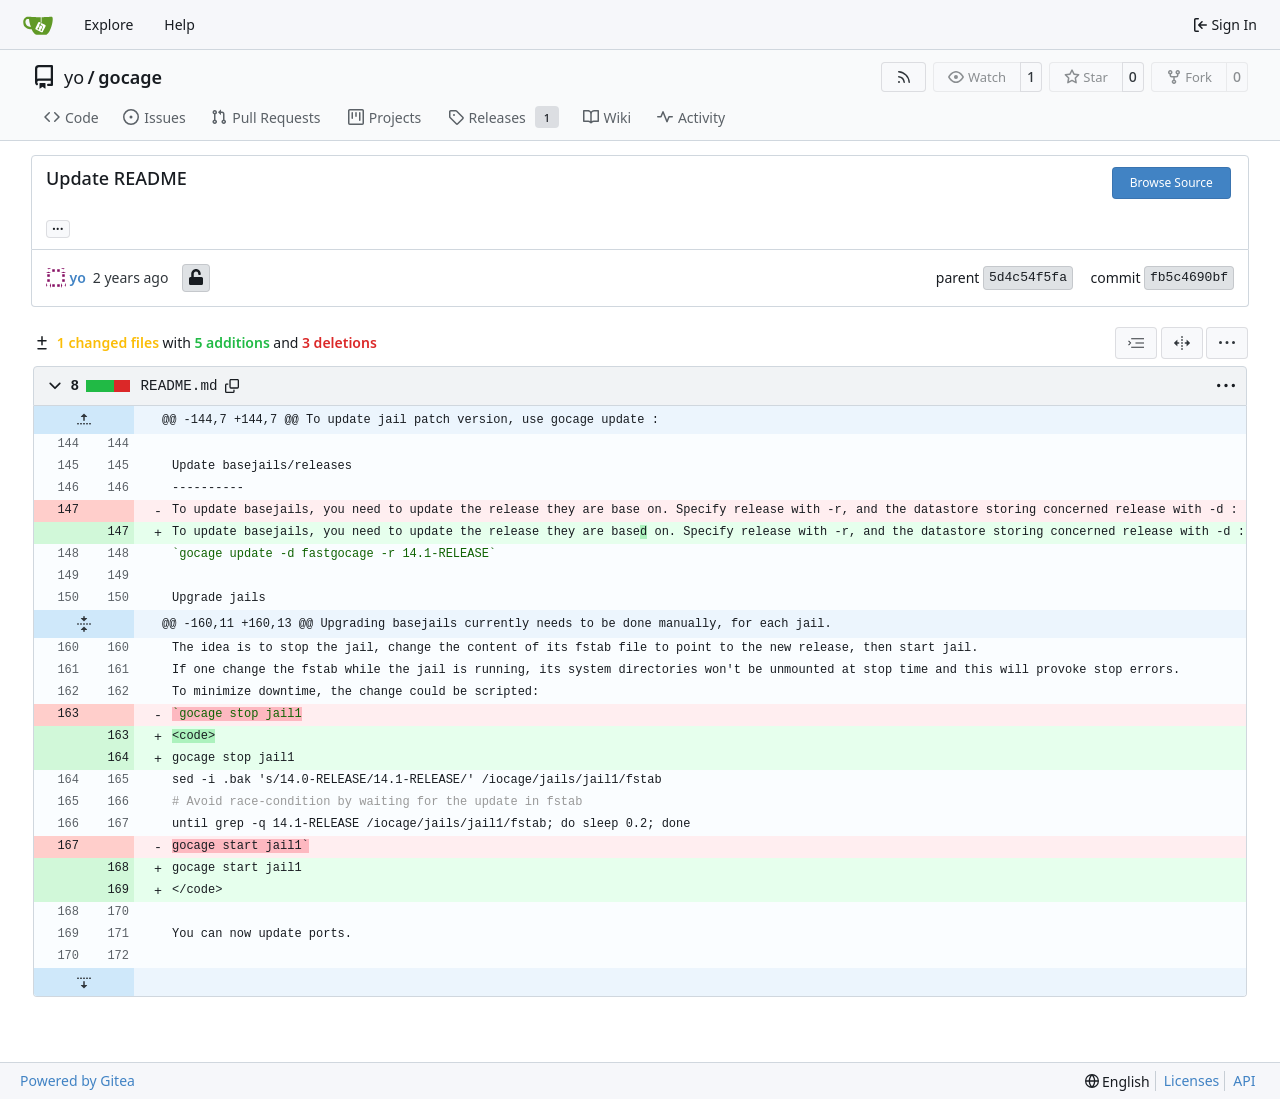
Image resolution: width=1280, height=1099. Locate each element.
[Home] (38, 25)
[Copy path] (232, 386)
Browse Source (1171, 182)
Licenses (1192, 1080)
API (1244, 1080)
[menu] (1227, 343)
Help (179, 24)
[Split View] (1182, 343)
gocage (130, 77)
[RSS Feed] (904, 77)
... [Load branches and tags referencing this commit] (58, 227)
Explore (108, 24)
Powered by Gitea (77, 1080)
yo (74, 77)
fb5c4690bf (1189, 277)
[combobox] (1136, 343)
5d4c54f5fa (1028, 277)
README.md (179, 386)
